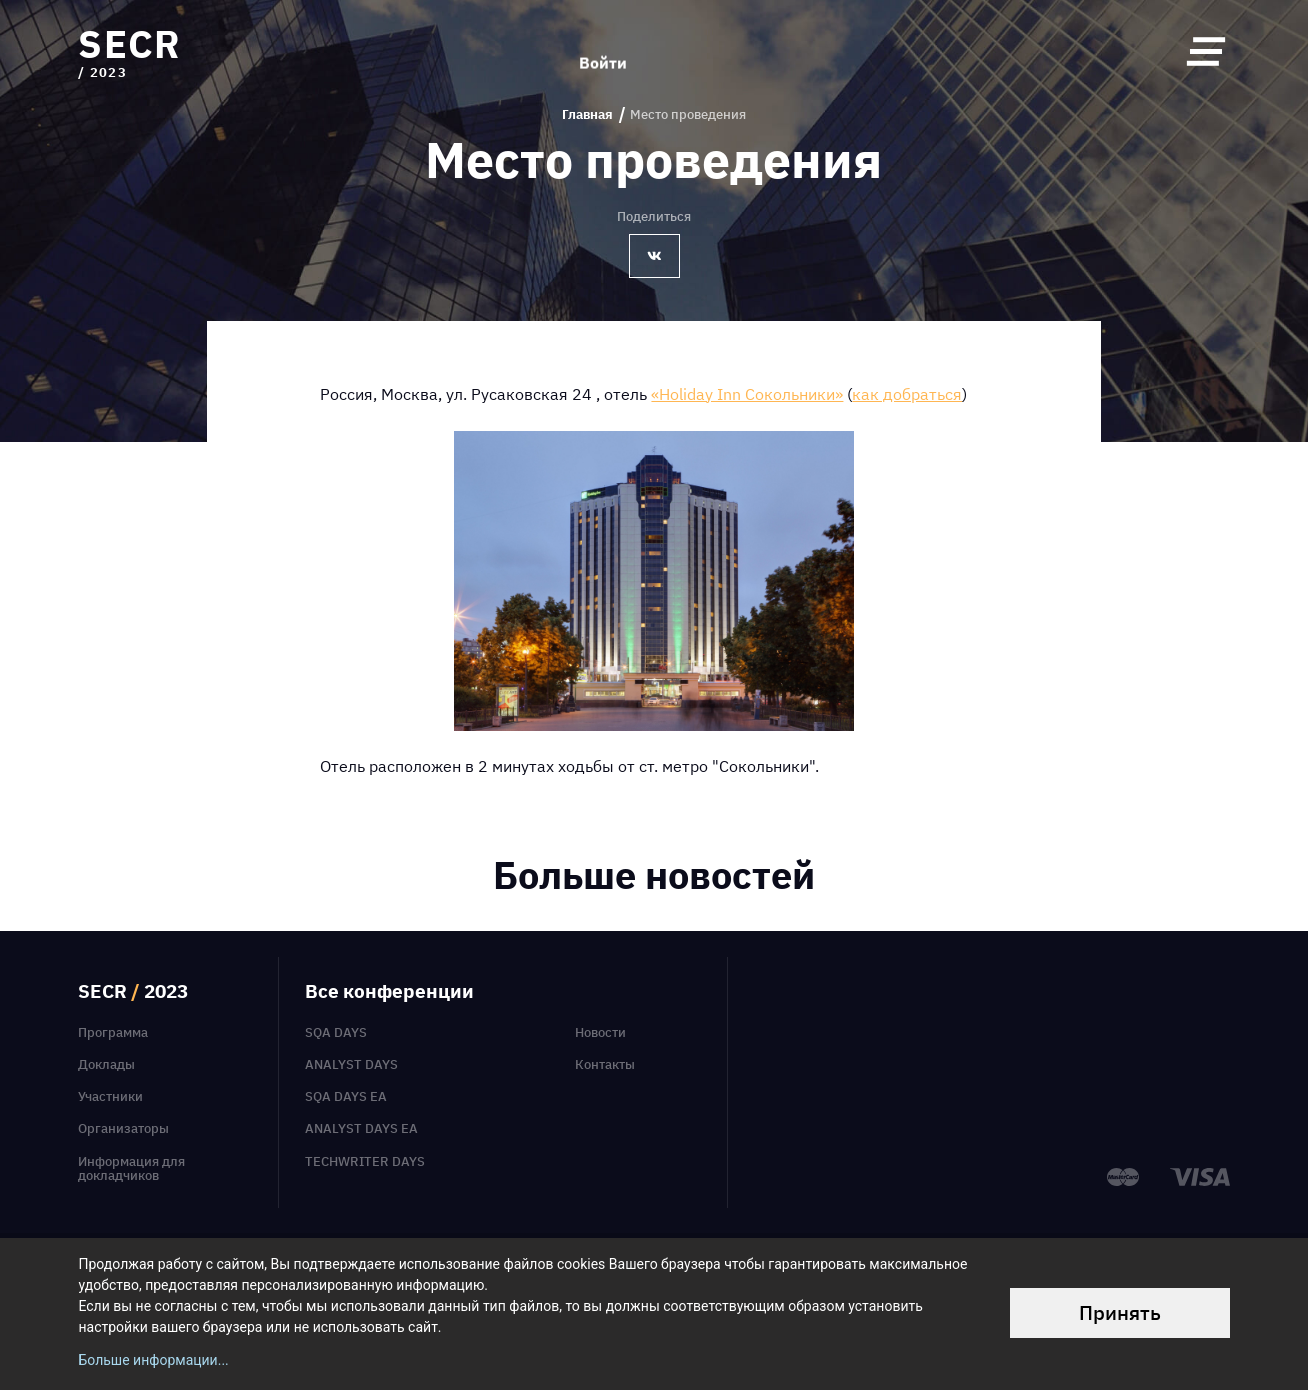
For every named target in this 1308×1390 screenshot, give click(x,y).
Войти (603, 52)
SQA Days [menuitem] (336, 1032)
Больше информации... (153, 1360)
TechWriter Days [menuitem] (365, 1161)
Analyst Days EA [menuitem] (361, 1128)
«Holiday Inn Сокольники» (747, 394)
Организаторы (123, 1128)
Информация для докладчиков (131, 1168)
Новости (600, 1032)
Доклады (106, 1064)
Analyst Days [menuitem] (351, 1064)
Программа (113, 1032)
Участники (110, 1096)
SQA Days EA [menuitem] (346, 1096)
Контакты (605, 1064)
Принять (1120, 1312)
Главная (587, 114)
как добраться (907, 394)
